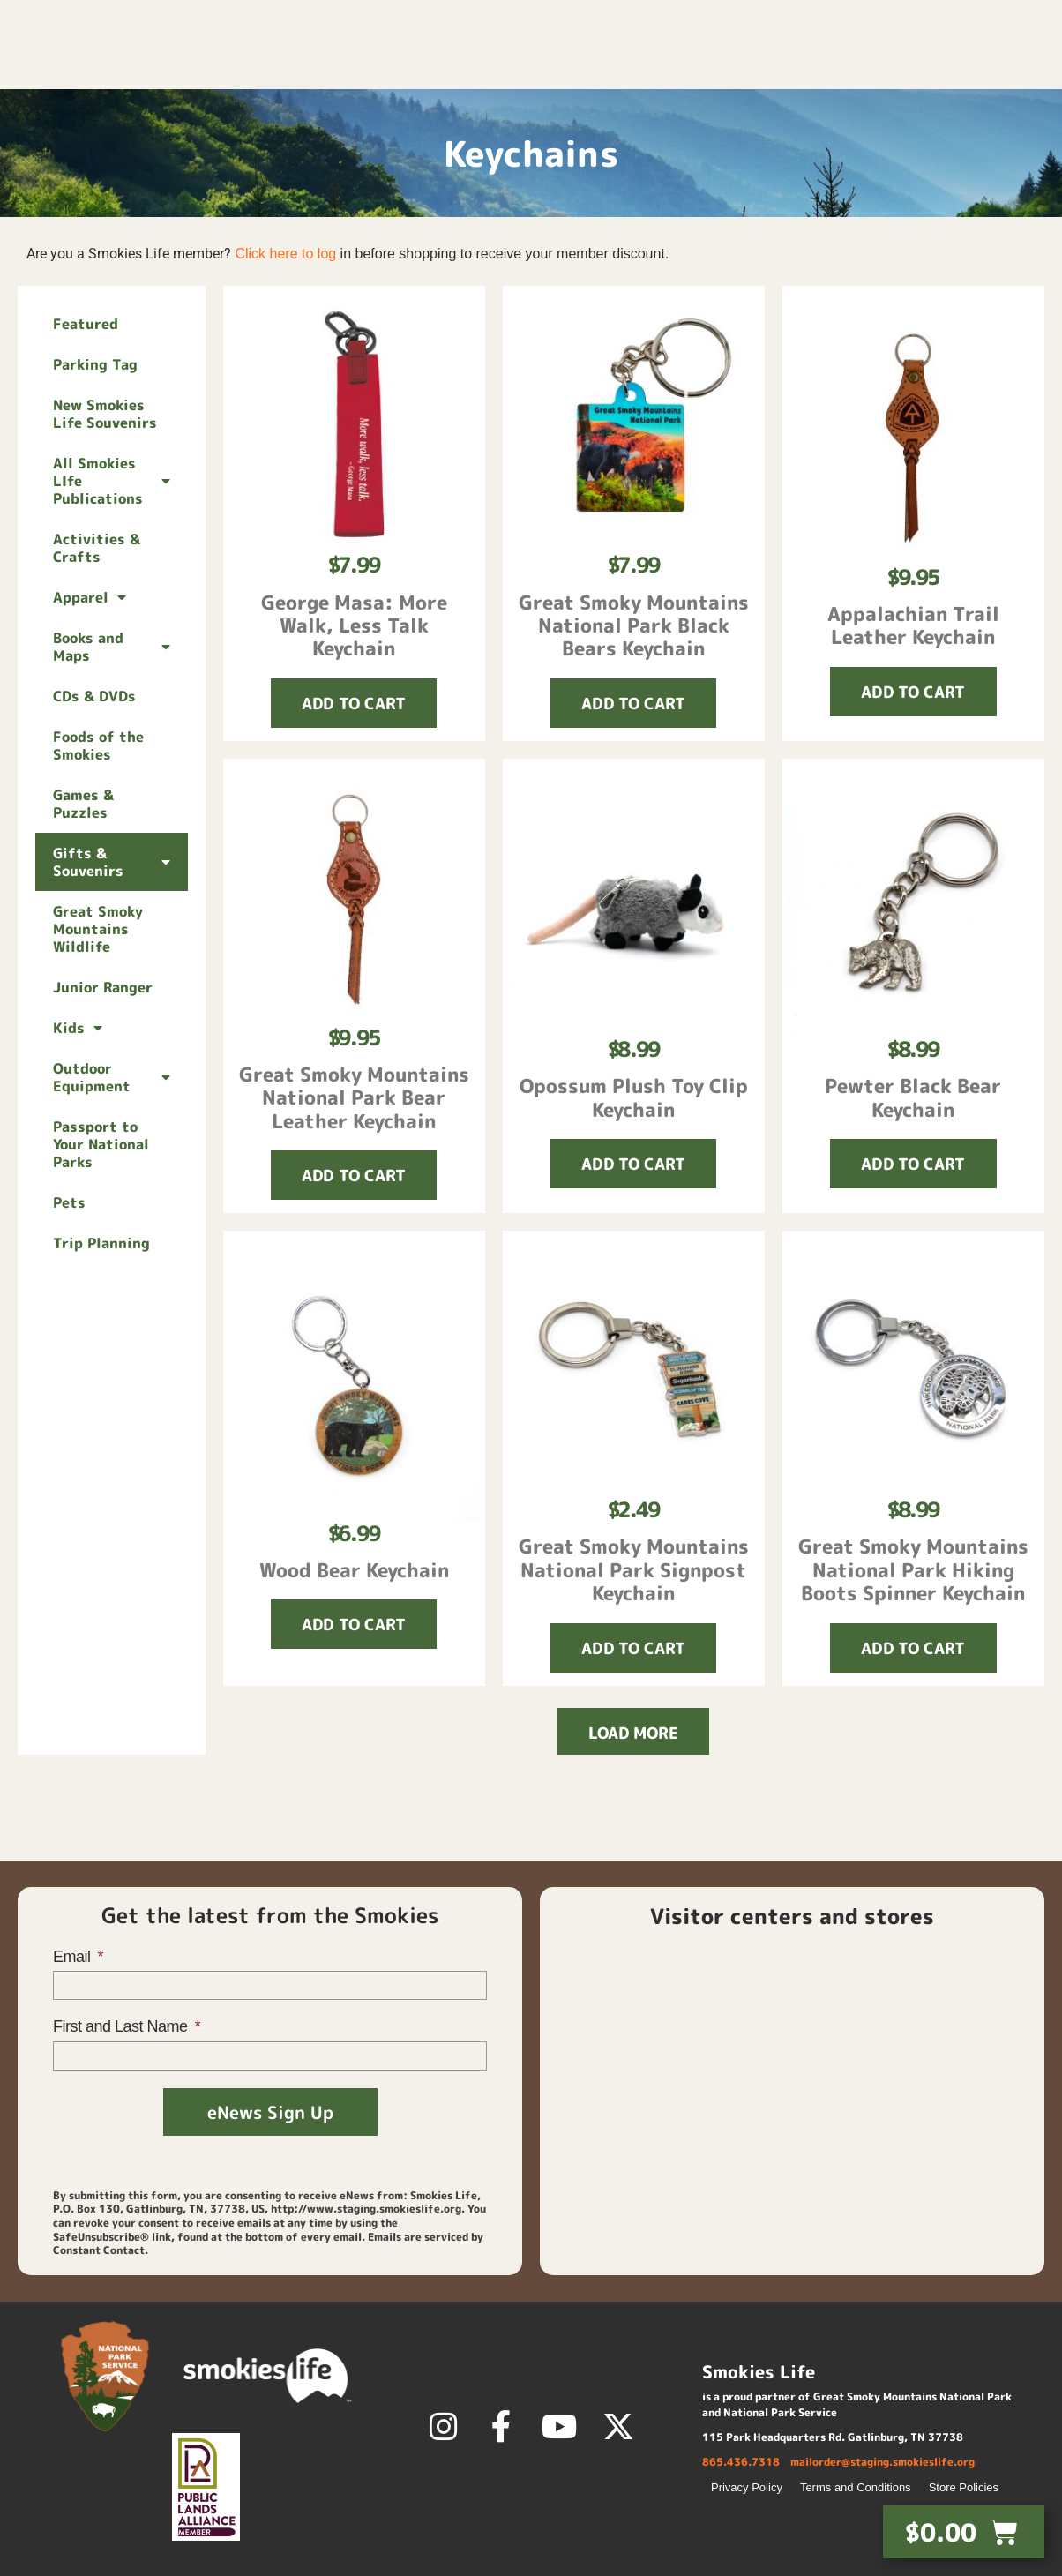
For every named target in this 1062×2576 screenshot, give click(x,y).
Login (827, 22)
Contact (910, 22)
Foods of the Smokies (98, 745)
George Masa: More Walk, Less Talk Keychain (354, 625)
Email (73, 1957)
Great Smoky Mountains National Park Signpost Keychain (634, 1569)
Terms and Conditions (855, 2487)
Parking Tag (95, 364)
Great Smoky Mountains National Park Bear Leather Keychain (354, 1097)
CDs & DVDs (94, 696)
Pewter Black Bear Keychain (913, 1097)
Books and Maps (111, 646)
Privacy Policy (746, 2487)
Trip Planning (101, 1243)
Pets (69, 1202)
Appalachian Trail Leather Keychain (913, 625)
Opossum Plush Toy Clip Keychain (634, 1097)
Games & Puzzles (83, 803)
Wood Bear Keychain (354, 1570)
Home (573, 66)
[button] (1040, 22)
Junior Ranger (103, 987)
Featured (85, 323)
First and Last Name (122, 2026)
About (1013, 65)
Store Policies (963, 2487)
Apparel (89, 597)
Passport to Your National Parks (101, 1144)
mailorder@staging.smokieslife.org (882, 2461)
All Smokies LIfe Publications (111, 480)
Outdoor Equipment (111, 1077)
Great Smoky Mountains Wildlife (98, 929)
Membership (768, 65)
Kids (77, 1028)
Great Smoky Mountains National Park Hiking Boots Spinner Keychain (913, 1569)
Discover (903, 65)
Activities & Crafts (96, 547)
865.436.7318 (741, 2461)
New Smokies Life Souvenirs (105, 413)
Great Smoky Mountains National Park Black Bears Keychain (634, 625)
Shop (650, 65)
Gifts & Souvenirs (111, 861)
